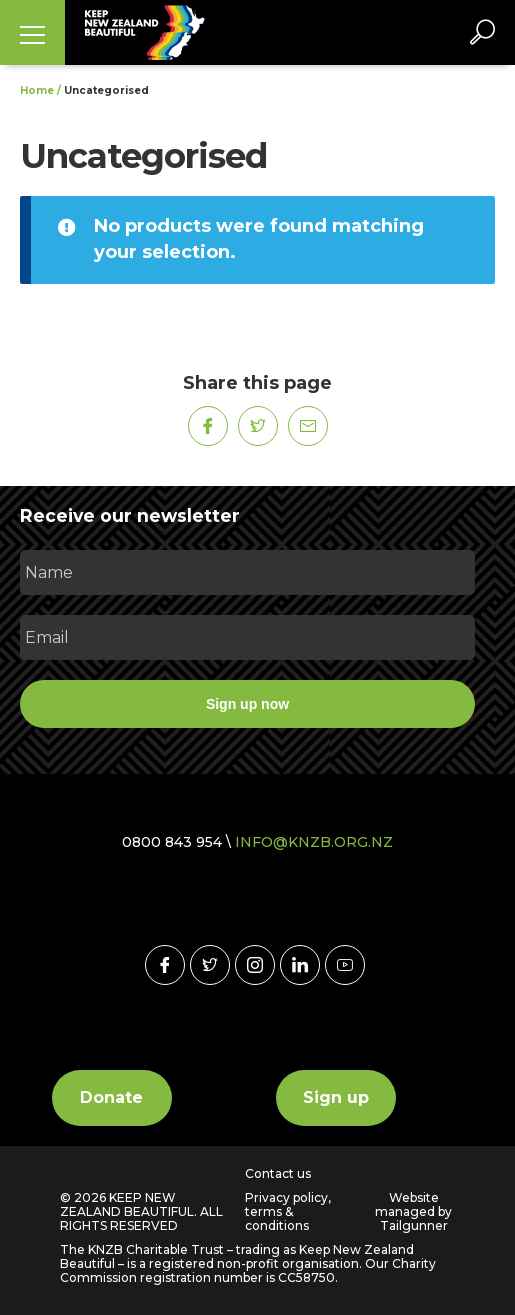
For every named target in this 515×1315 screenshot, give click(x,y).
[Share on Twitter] (258, 426)
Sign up (336, 1097)
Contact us (278, 1174)
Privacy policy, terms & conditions (288, 1212)
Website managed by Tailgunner (413, 1211)
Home (37, 90)
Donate (111, 1097)
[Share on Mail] (308, 426)
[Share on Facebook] (208, 426)
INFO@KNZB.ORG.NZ (314, 842)
